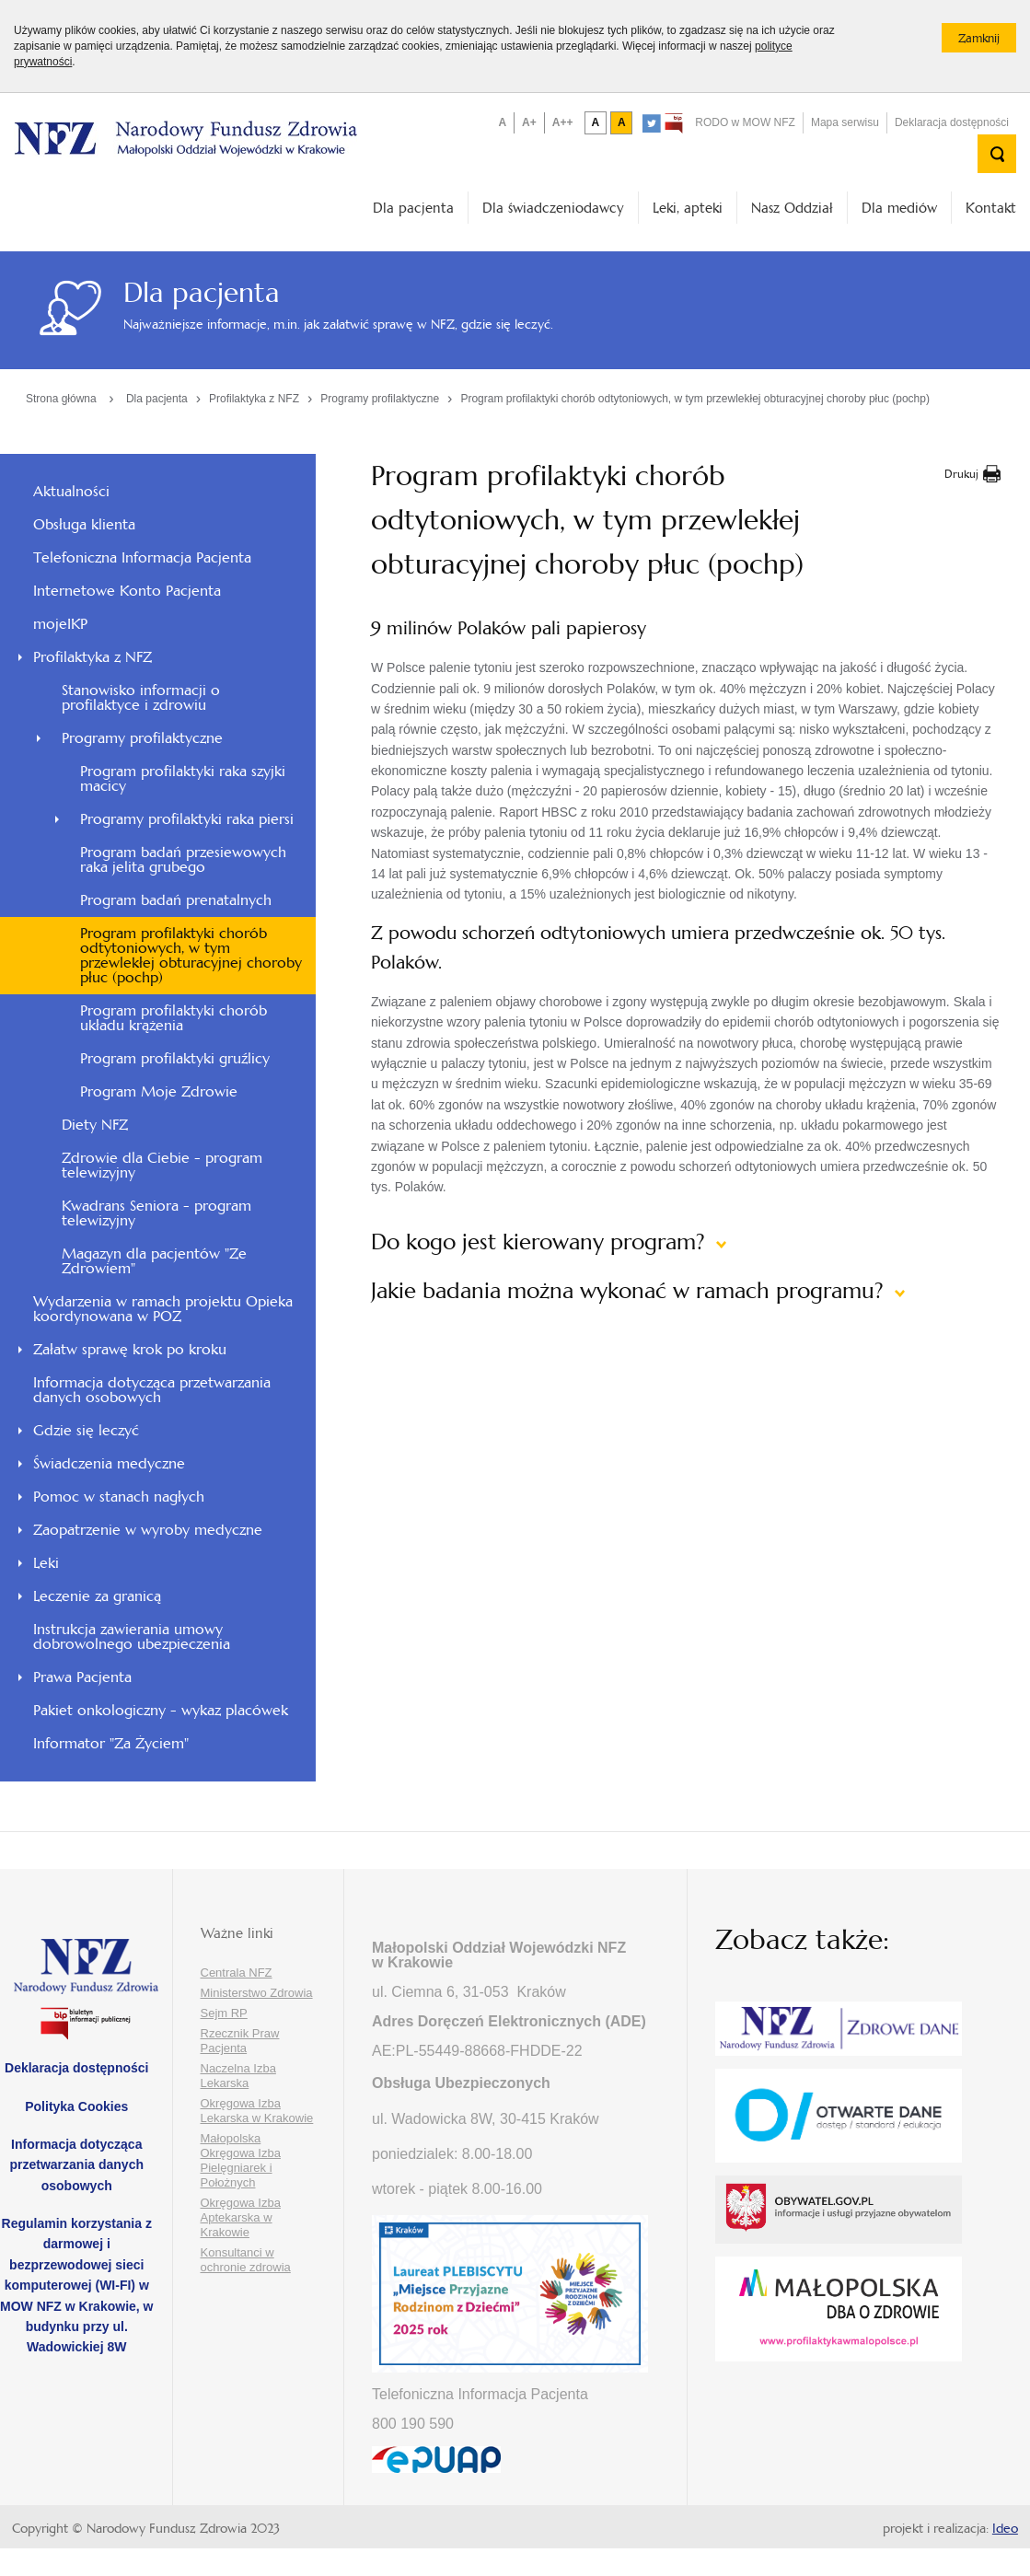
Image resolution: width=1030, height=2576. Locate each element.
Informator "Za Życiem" (111, 1743)
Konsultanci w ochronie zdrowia (246, 2259)
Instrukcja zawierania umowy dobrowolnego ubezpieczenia (131, 1636)
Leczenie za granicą (97, 1596)
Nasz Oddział (792, 207)
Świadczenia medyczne (109, 1463)
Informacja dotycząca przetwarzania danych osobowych (152, 1390)
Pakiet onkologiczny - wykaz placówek (160, 1710)
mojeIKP (60, 623)
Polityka (76, 2106)
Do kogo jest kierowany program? (541, 1242)
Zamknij (987, 41)
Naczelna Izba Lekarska (238, 2075)
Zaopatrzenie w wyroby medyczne (147, 1529)
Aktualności (71, 491)
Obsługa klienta (84, 524)
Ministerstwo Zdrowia (257, 1993)
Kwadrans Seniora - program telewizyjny (156, 1213)
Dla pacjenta (413, 207)
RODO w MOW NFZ (745, 122)
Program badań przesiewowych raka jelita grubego (183, 859)
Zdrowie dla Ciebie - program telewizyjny (162, 1165)
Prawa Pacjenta (82, 1677)
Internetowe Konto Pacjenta (127, 590)
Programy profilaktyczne (379, 398)
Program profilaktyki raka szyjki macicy (182, 778)
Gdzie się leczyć (86, 1430)
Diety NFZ (95, 1124)
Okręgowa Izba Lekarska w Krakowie (257, 2110)
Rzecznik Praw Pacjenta (240, 2040)
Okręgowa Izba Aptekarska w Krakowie (241, 2217)
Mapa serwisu (845, 122)
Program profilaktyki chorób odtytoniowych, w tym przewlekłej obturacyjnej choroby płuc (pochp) (695, 398)
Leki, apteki (688, 207)
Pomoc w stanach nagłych (118, 1496)
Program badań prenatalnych (176, 900)
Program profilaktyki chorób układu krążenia (173, 1018)
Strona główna (61, 398)
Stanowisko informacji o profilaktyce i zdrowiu (141, 697)
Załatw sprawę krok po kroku (129, 1349)
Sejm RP (224, 2013)
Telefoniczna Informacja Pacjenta (142, 557)
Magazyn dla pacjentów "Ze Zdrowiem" (154, 1261)
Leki (46, 1562)
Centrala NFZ (236, 1972)
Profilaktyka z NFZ (254, 398)
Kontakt (991, 207)
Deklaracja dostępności (952, 122)
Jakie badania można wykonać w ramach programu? (630, 1291)
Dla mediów (899, 207)
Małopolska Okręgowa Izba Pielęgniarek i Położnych (241, 2160)
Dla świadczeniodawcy (553, 207)
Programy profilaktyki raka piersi (187, 819)
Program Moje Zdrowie (158, 1091)
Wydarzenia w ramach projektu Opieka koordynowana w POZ (163, 1309)
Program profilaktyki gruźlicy (175, 1058)
